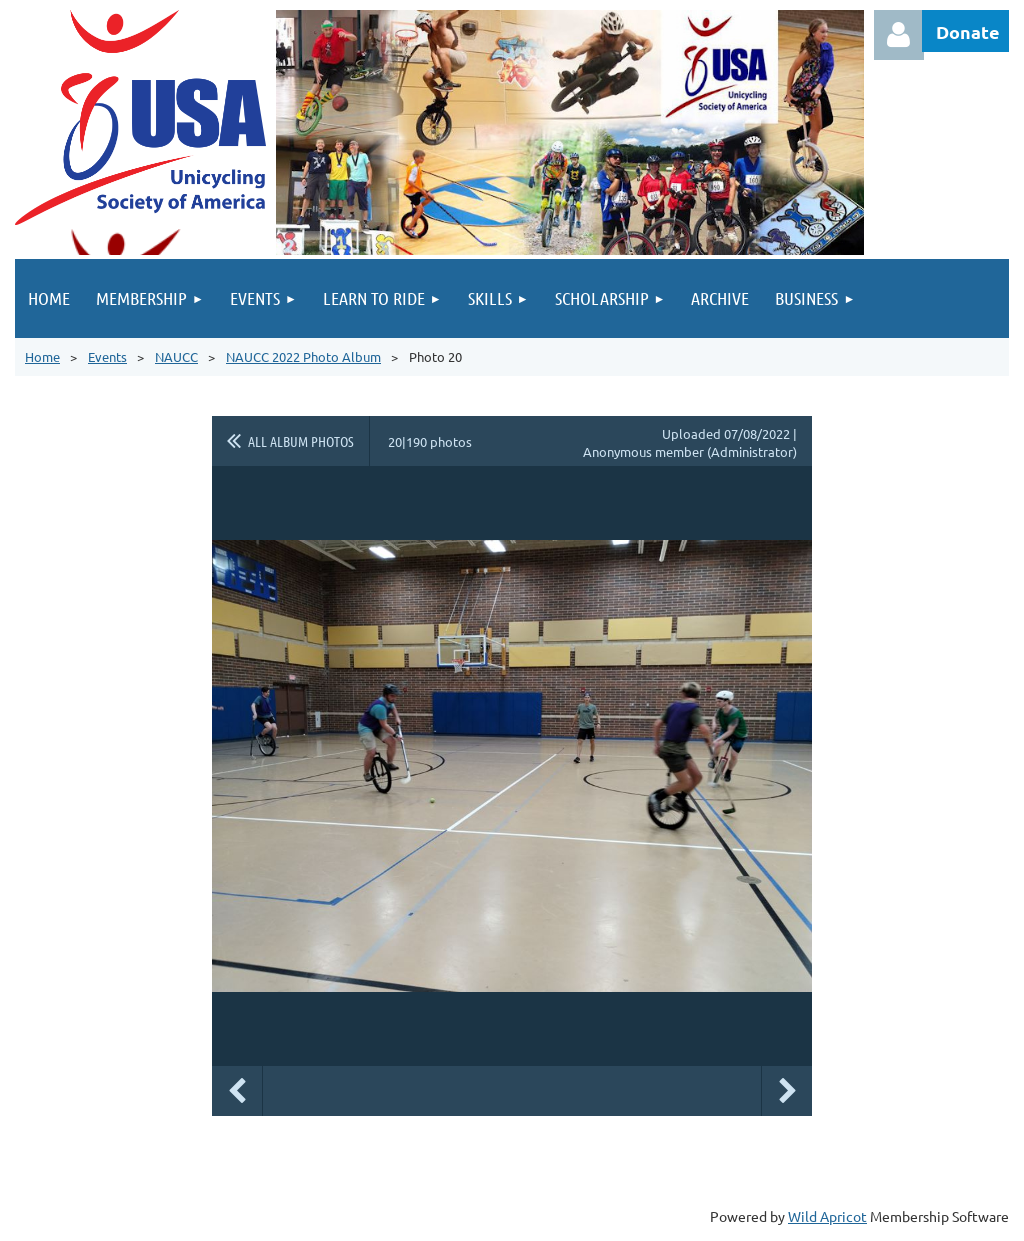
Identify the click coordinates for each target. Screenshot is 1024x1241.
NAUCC (176, 356)
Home (42, 356)
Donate (968, 31)
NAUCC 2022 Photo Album (303, 356)
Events (107, 356)
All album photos (301, 441)
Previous (237, 1091)
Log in (899, 35)
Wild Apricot (827, 1216)
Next (787, 1091)
